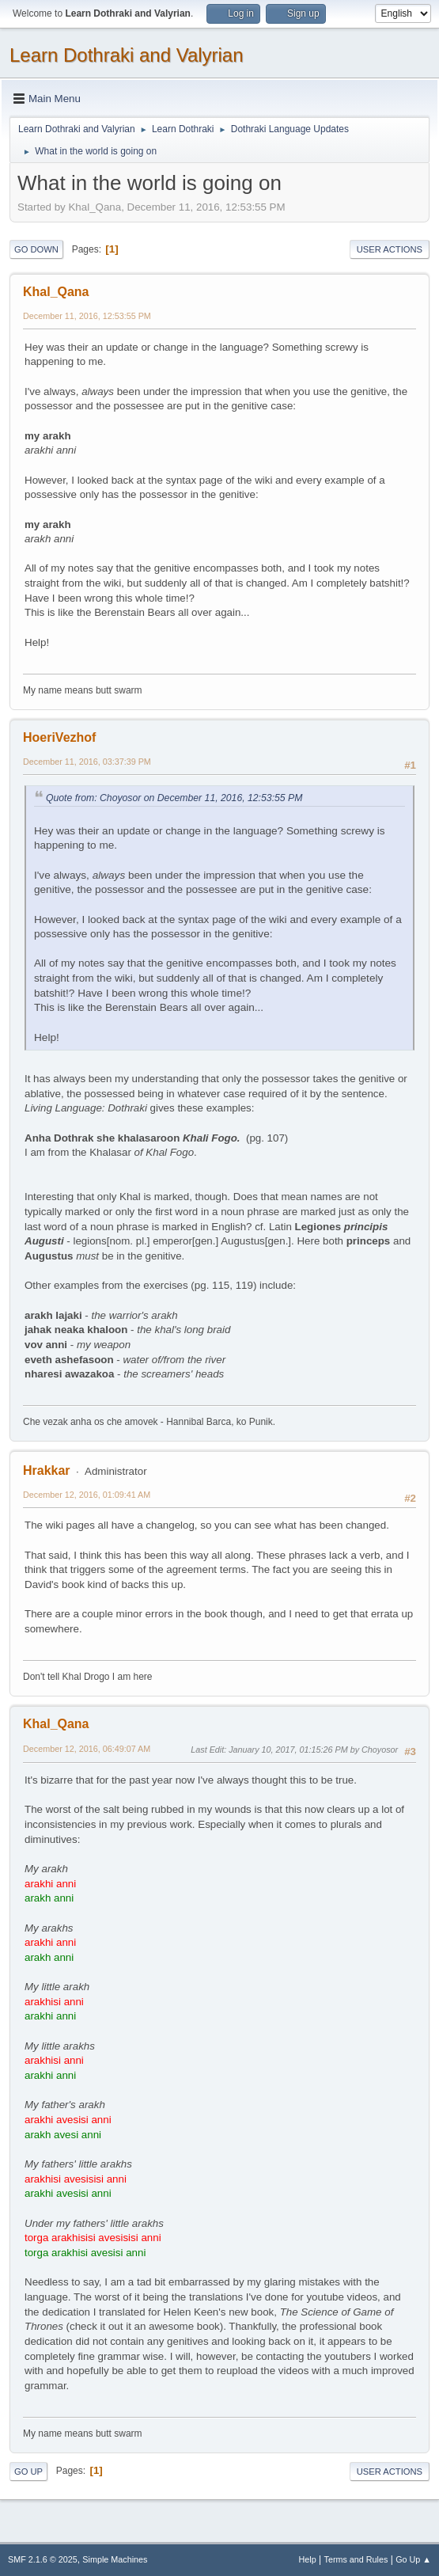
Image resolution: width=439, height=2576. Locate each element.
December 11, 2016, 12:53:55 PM (87, 316)
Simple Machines (114, 2559)
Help (307, 2559)
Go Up (28, 2471)
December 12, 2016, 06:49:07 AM (86, 1748)
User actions (389, 249)
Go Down (36, 249)
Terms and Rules (356, 2559)
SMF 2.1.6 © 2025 (43, 2559)
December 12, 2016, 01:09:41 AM (86, 1494)
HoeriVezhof (59, 737)
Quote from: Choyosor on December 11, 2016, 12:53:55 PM (174, 798)
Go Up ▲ (413, 2559)
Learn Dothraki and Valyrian (126, 55)
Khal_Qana (56, 291)
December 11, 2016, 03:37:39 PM (87, 761)
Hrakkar (46, 1470)
